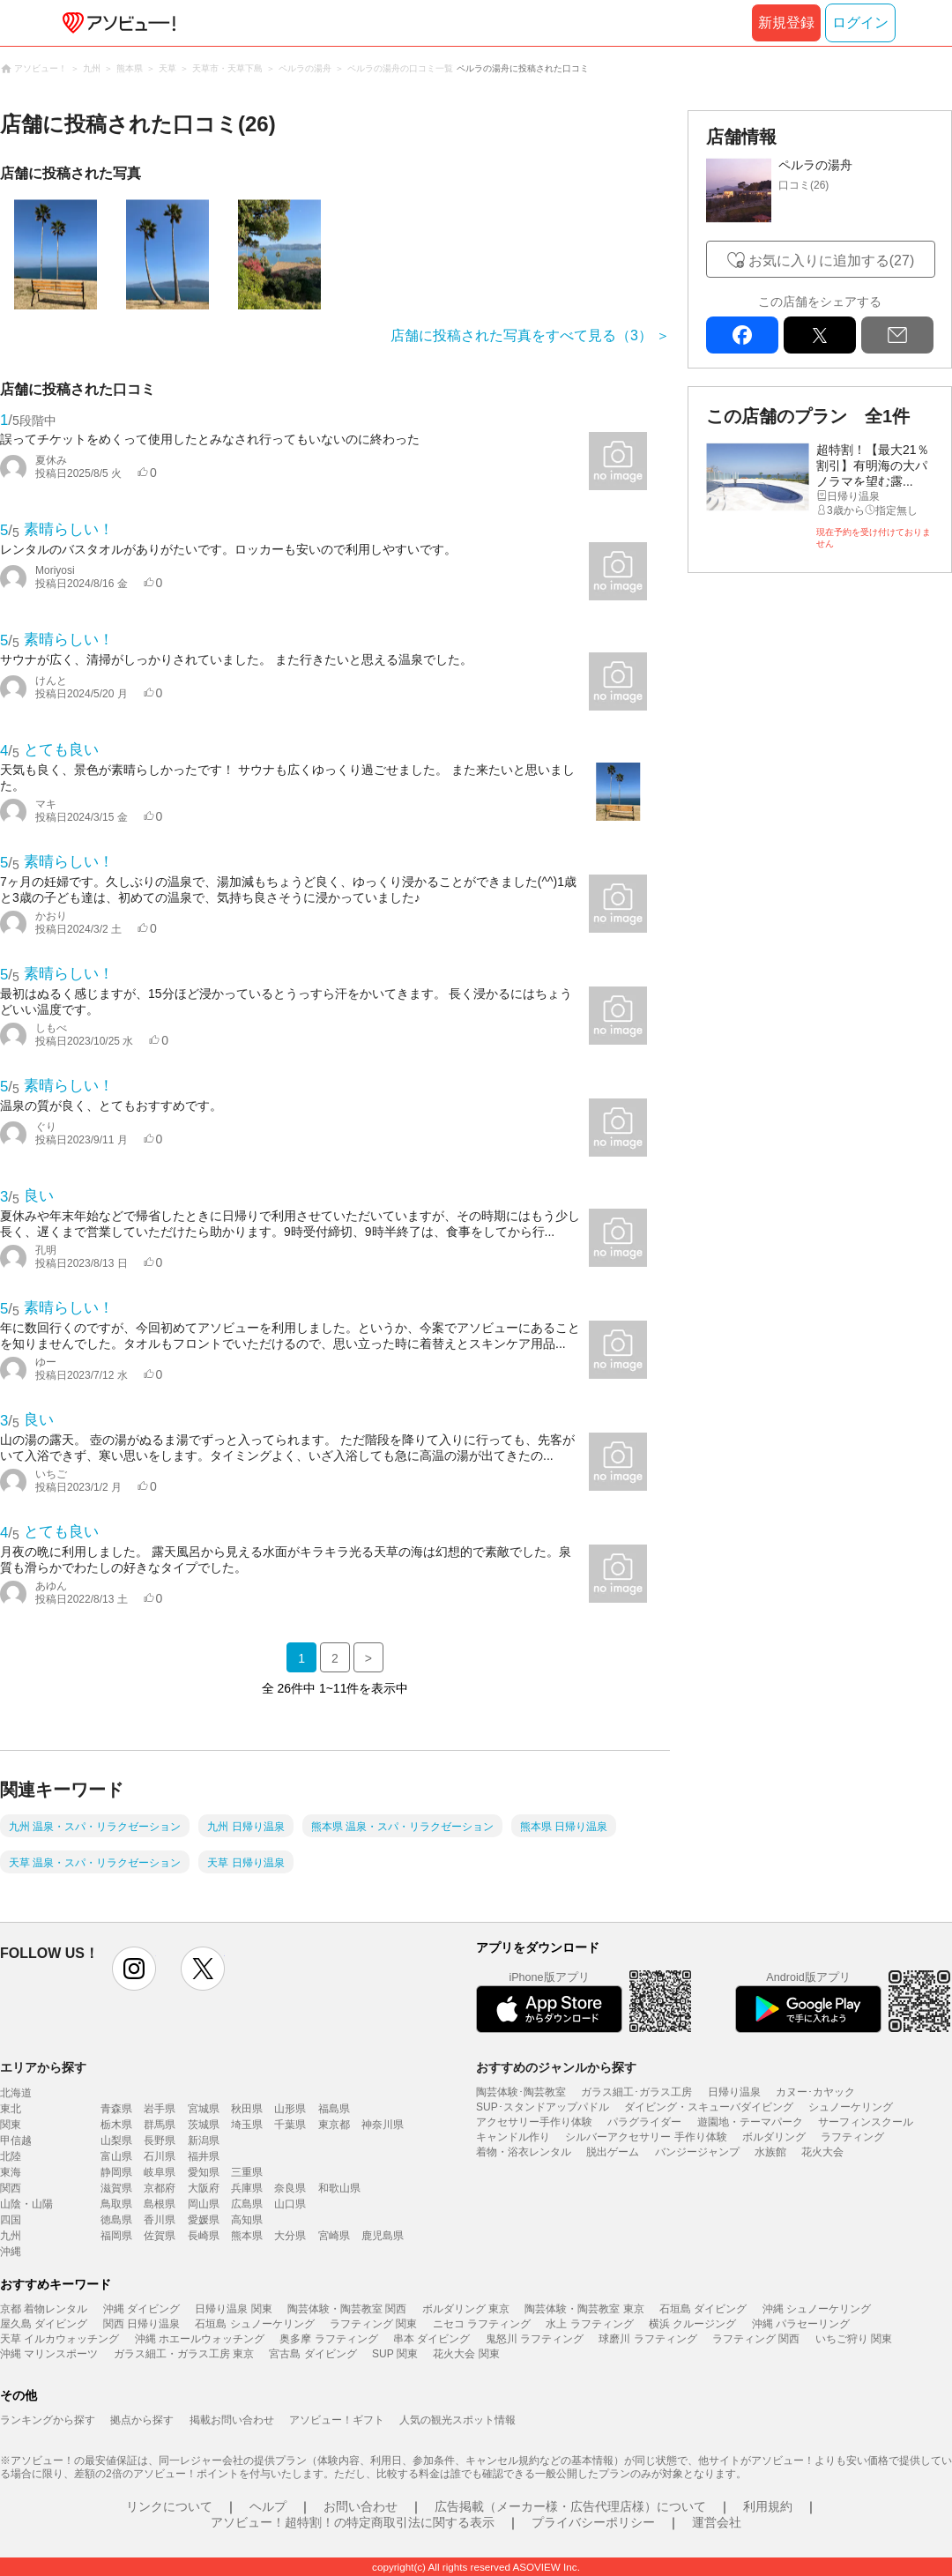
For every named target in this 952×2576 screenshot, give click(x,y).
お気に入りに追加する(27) (831, 260)
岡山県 (203, 2204)
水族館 (770, 2152)
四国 (10, 2220)
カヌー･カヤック (815, 2092)
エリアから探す (43, 2067)
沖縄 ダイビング (141, 2309)
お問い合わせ (361, 2506)
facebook (742, 335)
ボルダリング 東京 (465, 2309)
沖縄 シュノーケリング (816, 2309)
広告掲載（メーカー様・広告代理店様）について (570, 2506)
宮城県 (203, 2109)
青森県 (116, 2109)
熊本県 (247, 2236)
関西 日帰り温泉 (141, 2324)
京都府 (159, 2188)
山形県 (290, 2109)
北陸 (10, 2156)
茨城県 (203, 2124)
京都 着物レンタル (43, 2309)
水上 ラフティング (589, 2324)
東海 (10, 2172)
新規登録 (786, 22)
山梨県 (116, 2140)
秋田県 (247, 2109)
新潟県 (203, 2140)
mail (897, 335)
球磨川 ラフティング (647, 2339)
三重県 (247, 2172)
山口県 (290, 2204)
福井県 (203, 2156)
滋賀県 (116, 2188)
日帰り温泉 (734, 2092)
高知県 (247, 2220)
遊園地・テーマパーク (750, 2122)
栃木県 (116, 2124)
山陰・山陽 (26, 2204)
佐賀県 (159, 2236)
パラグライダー (644, 2122)
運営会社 (716, 2522)
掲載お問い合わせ (232, 2420)
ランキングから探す (47, 2420)
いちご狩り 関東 (853, 2339)
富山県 (116, 2156)
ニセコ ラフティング (482, 2324)
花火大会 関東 (466, 2354)
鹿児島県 (382, 2236)
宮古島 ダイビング (312, 2354)
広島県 (247, 2204)
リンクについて (169, 2506)
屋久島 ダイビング (43, 2324)
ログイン (860, 22)
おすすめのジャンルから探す (556, 2067)
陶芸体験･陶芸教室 (521, 2092)
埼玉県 (247, 2124)
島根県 (159, 2204)
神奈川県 (382, 2124)
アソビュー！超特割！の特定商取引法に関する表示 (353, 2522)
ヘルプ (267, 2506)
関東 (10, 2124)
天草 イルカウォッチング (59, 2339)
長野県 (159, 2140)
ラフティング (852, 2137)
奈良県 (290, 2188)
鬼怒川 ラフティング (535, 2339)
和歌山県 (339, 2188)
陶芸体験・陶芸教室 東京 (583, 2309)
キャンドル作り (513, 2137)
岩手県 (159, 2109)
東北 (10, 2109)
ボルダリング (774, 2137)
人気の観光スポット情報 (457, 2420)
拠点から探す (142, 2420)
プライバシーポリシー (593, 2522)
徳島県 (116, 2220)
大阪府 (203, 2188)
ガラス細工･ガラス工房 (636, 2092)
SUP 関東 (395, 2354)
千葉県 (290, 2124)
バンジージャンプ (697, 2152)
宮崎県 (334, 2236)
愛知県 (203, 2172)
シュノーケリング (850, 2107)
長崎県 (203, 2236)
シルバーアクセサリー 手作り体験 (645, 2137)
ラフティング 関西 (756, 2339)
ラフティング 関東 (373, 2324)
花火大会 (822, 2152)
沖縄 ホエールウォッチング (199, 2339)
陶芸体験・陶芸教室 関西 (346, 2309)
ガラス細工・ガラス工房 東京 (184, 2354)
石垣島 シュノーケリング (254, 2324)
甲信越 (16, 2140)
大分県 (290, 2236)
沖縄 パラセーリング (801, 2324)
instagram (134, 1969)
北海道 (16, 2093)
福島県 (334, 2109)
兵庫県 (247, 2188)
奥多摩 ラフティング (328, 2339)
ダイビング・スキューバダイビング (708, 2107)
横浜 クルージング (692, 2324)
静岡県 (116, 2172)
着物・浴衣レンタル (523, 2152)
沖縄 (10, 2251)
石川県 (159, 2156)
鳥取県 (116, 2204)
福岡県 (116, 2236)
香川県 (159, 2220)
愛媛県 (203, 2220)
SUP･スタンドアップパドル (542, 2107)
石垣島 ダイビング (703, 2309)
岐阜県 (159, 2172)
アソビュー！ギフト (336, 2420)
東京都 (334, 2124)
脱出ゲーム (612, 2152)
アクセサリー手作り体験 (534, 2122)
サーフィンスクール (865, 2122)
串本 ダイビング (431, 2339)
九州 (10, 2236)
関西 (10, 2188)
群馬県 (159, 2124)
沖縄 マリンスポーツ (49, 2354)
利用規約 (767, 2506)
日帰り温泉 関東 (233, 2309)
